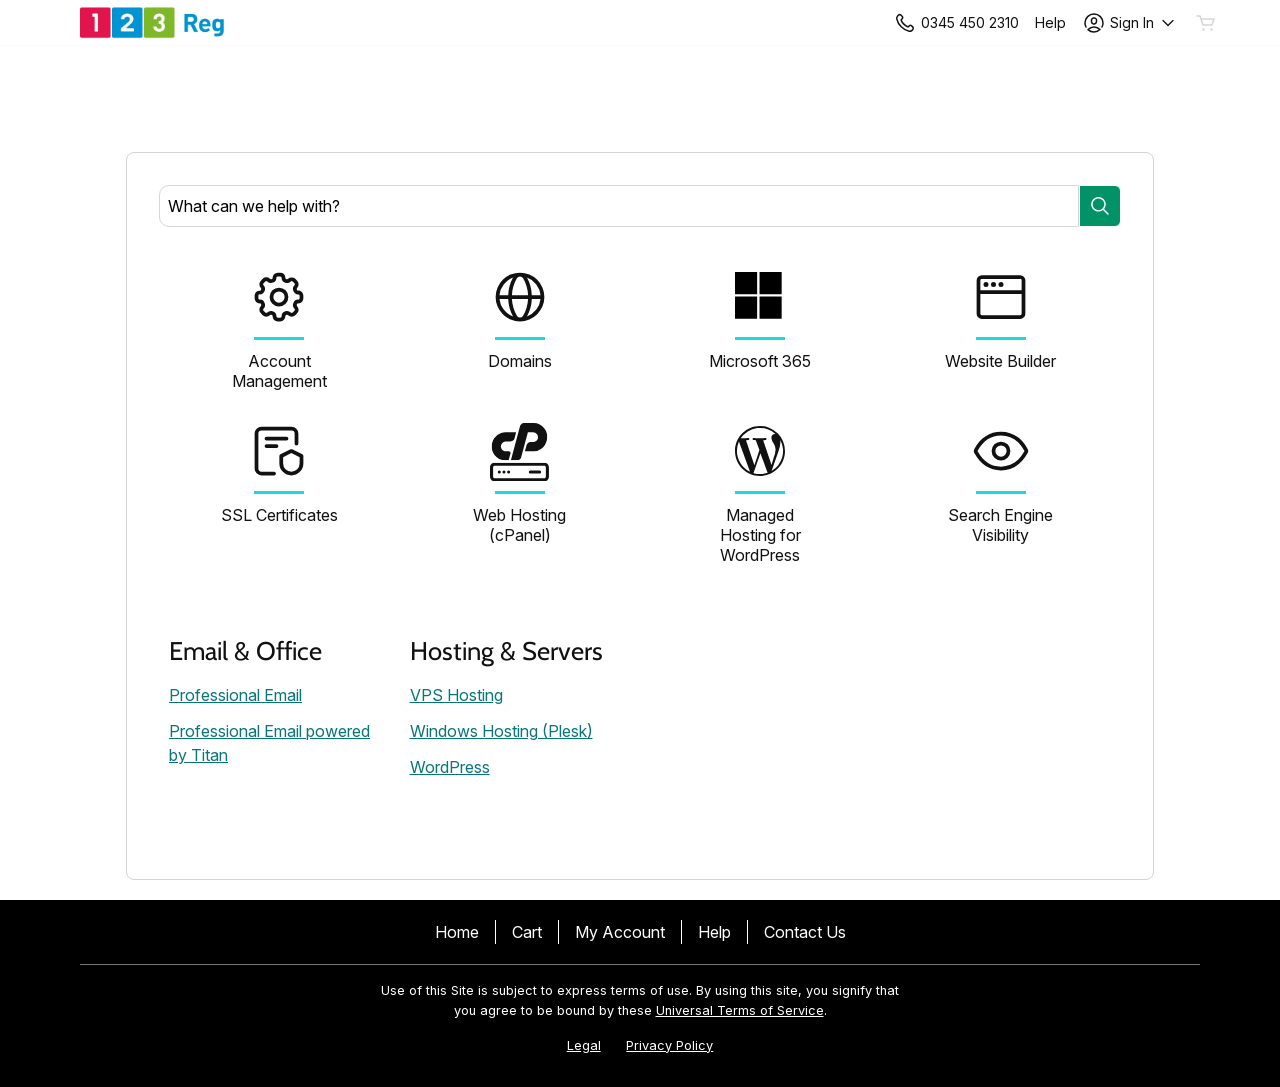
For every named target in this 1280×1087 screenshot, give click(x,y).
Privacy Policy (669, 1045)
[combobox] (619, 206)
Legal (584, 1045)
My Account (620, 932)
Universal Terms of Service (740, 1010)
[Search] (1100, 206)
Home (457, 932)
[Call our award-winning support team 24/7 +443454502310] (1050, 22)
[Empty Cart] (1207, 23)
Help (714, 932)
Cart (527, 932)
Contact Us (805, 932)
